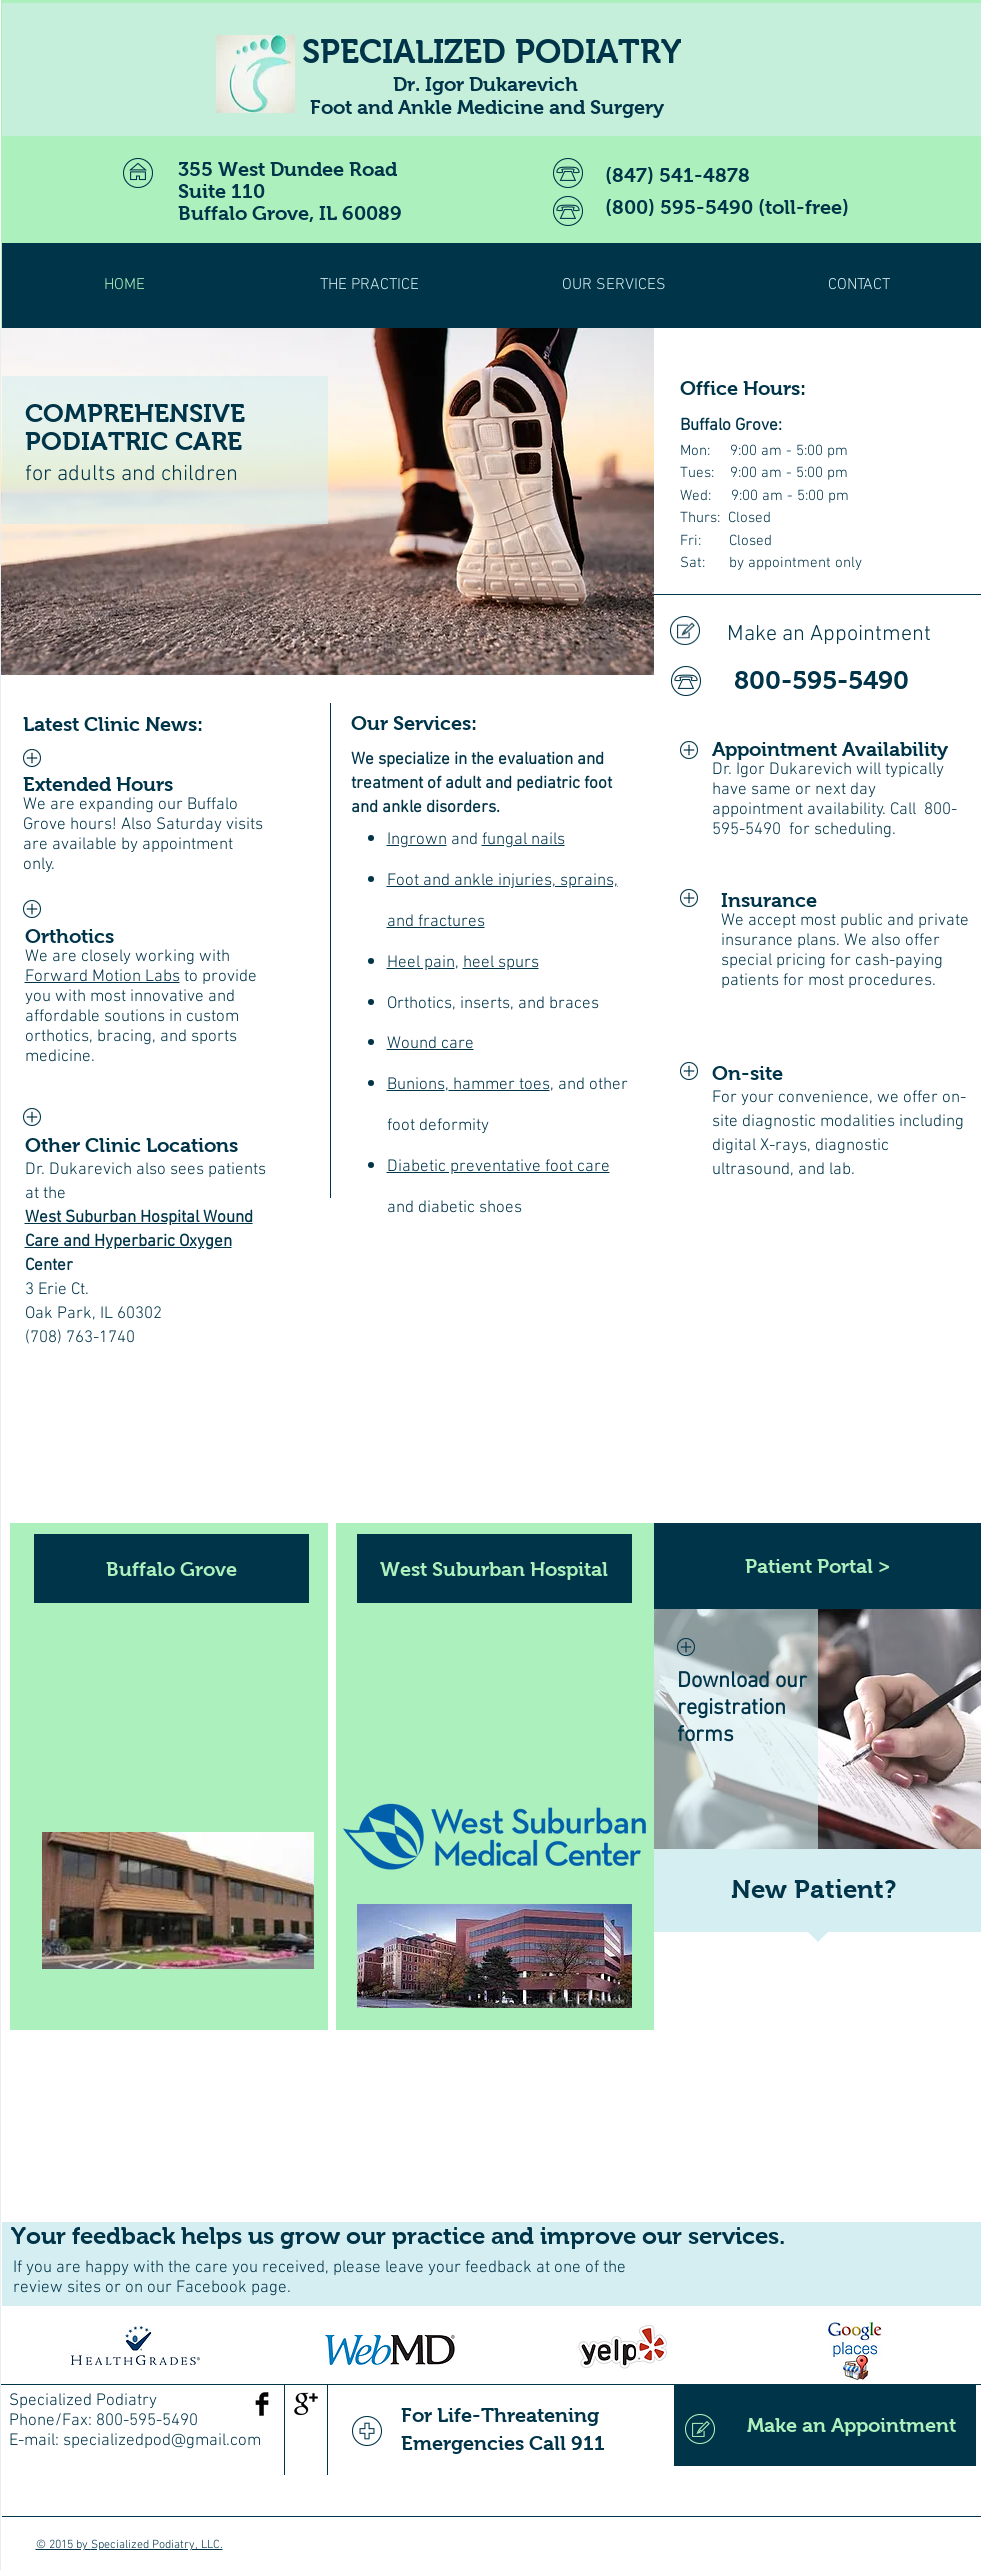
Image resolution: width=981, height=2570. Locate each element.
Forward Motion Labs (102, 977)
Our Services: (414, 723)
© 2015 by (63, 2545)
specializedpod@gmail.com (162, 2441)
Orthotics (69, 936)
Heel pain (421, 963)
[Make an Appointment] (800, 635)
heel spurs (501, 963)
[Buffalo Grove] (171, 1568)
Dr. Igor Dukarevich (782, 770)
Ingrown (417, 840)
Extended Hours (98, 784)
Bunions (416, 1085)
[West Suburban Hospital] (494, 1568)
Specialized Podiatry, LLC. (157, 2545)
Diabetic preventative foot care (498, 1167)
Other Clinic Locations (131, 1145)
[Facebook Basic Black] (262, 2404)
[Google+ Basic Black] (306, 2404)
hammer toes (499, 1085)
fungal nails (523, 840)
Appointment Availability (830, 749)
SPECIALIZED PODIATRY (491, 51)
